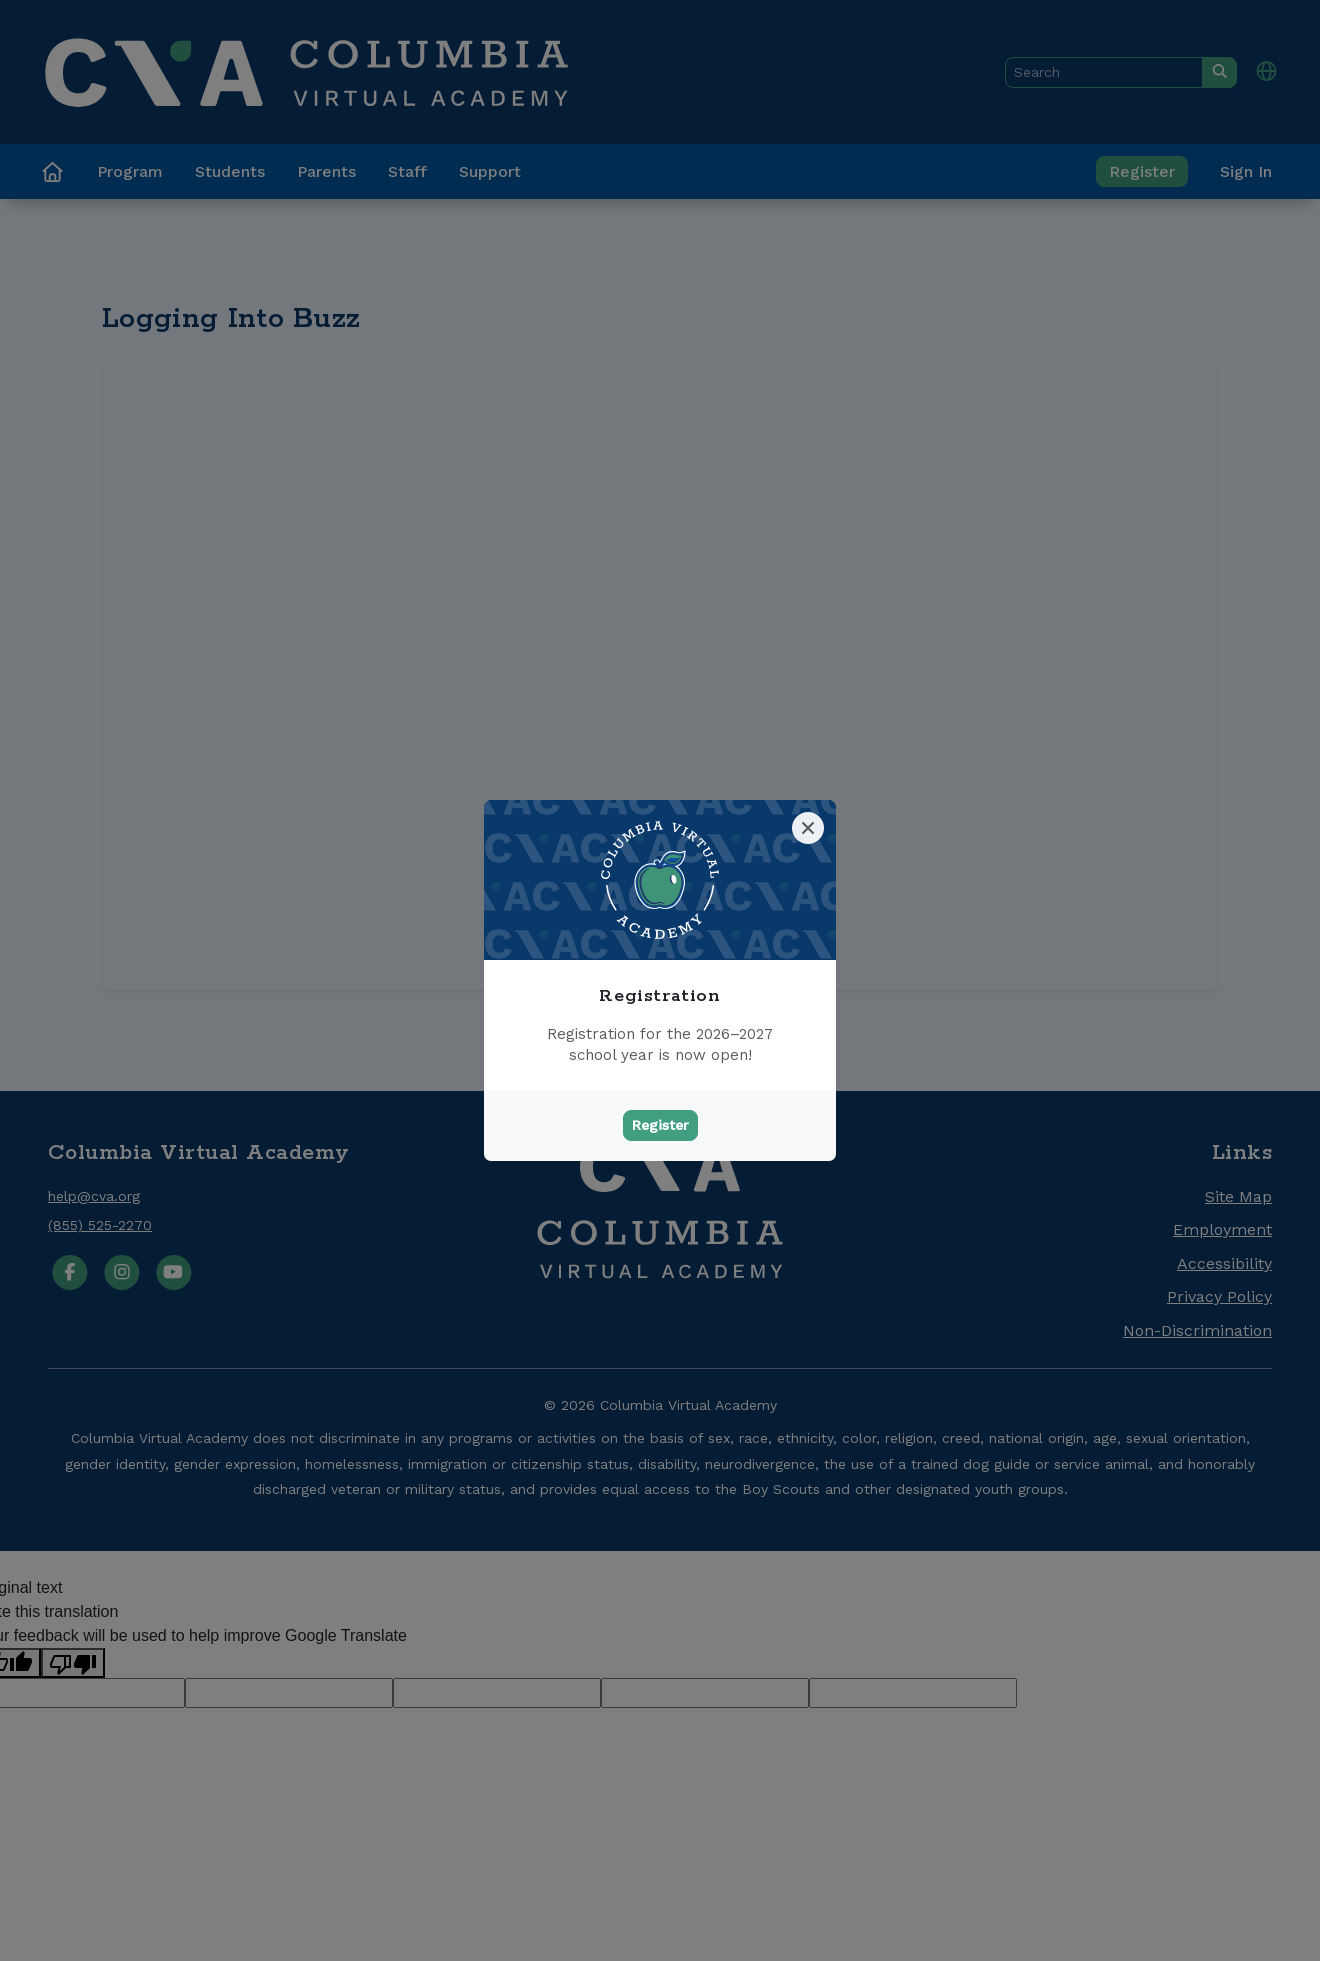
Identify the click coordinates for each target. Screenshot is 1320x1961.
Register (660, 1125)
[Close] (808, 828)
